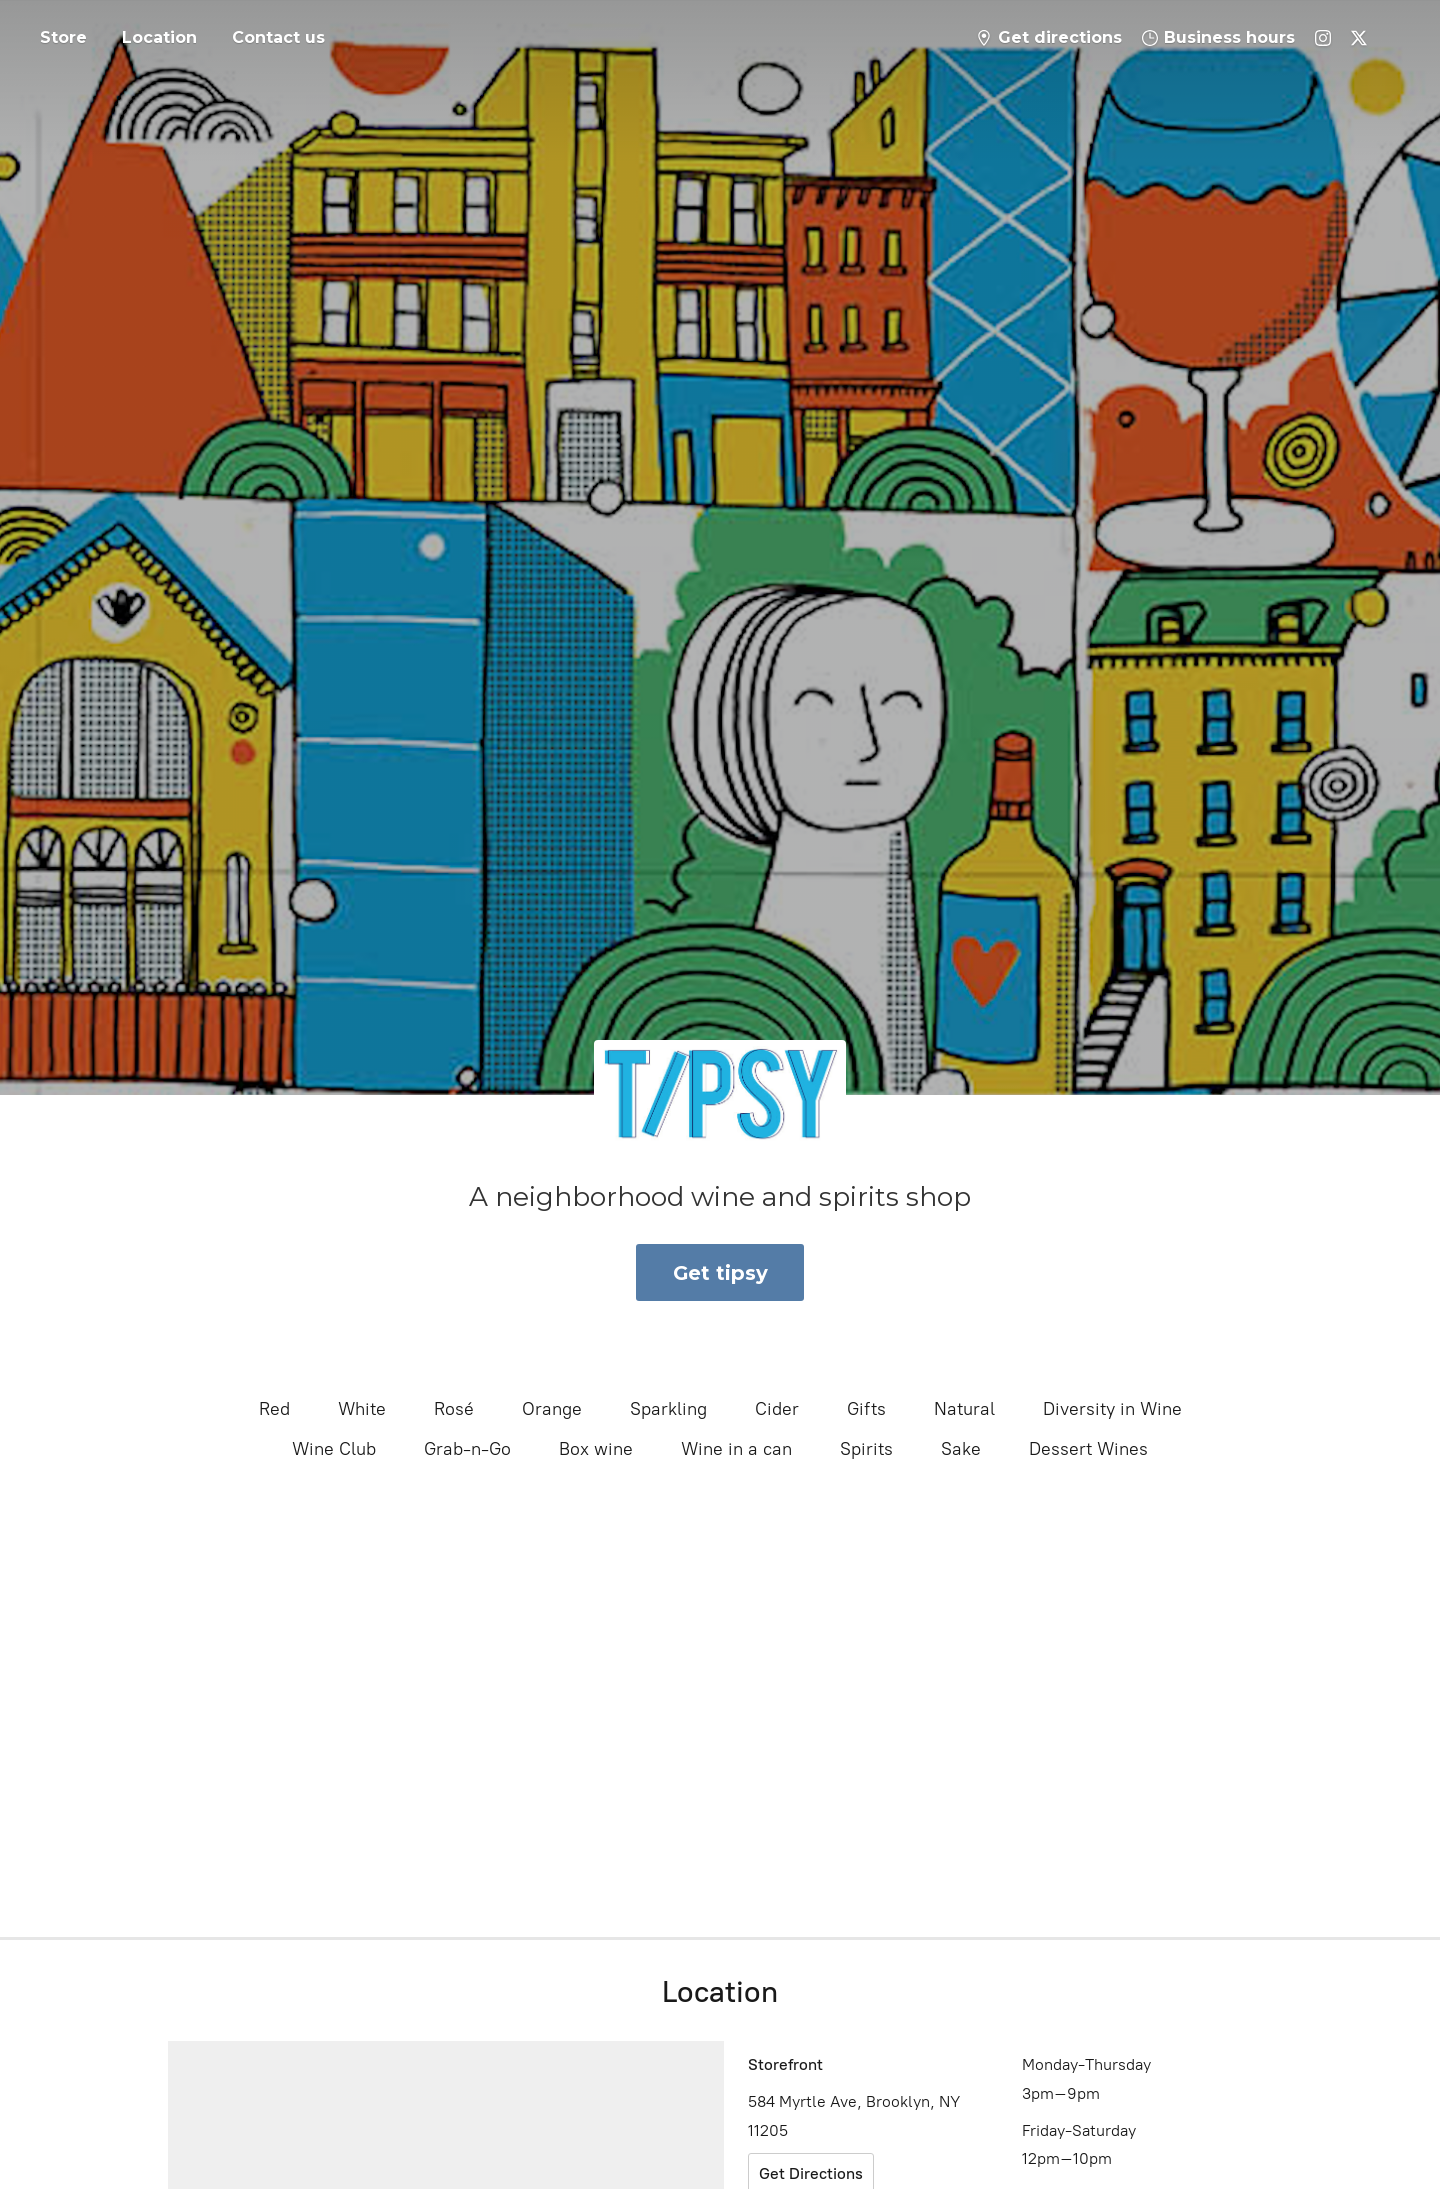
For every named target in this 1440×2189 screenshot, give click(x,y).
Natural (964, 1409)
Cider (777, 1409)
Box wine (596, 1449)
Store (63, 37)
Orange (552, 1409)
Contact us (278, 37)
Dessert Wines (1088, 1449)
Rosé (454, 1409)
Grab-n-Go (467, 1449)
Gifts (866, 1409)
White (362, 1409)
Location (159, 37)
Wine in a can (736, 1449)
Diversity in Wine (1112, 1409)
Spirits (866, 1449)
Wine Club (334, 1449)
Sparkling (668, 1409)
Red (274, 1409)
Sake (961, 1449)
